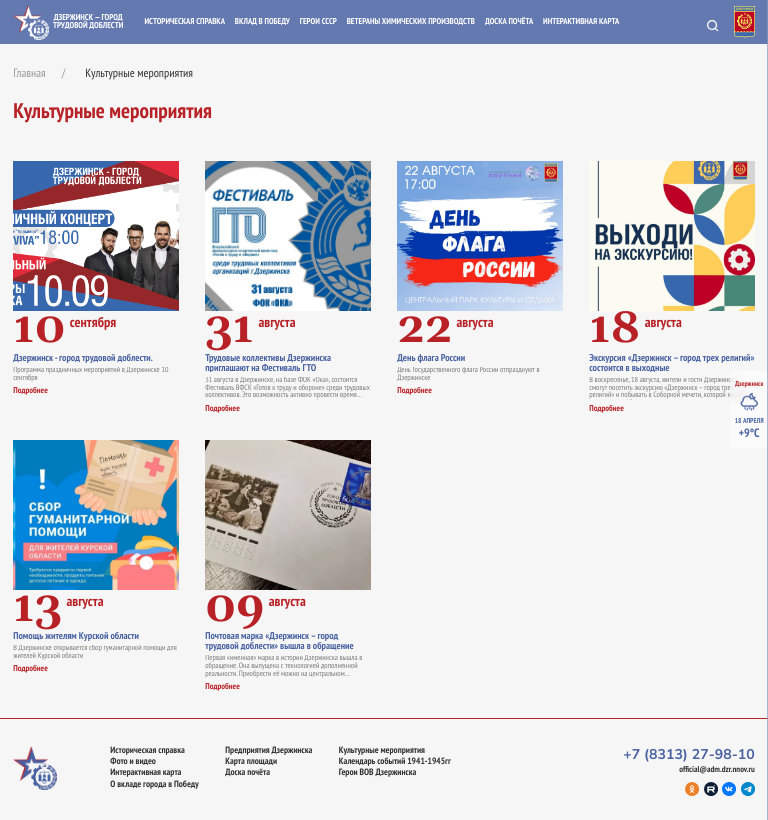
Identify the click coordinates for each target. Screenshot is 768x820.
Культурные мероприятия (382, 750)
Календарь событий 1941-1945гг (395, 761)
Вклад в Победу (262, 22)
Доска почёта (509, 22)
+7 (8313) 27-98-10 (689, 754)
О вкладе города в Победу (154, 784)
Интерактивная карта (581, 22)
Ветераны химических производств (411, 22)
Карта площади (251, 761)
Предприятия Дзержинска (268, 750)
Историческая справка (184, 22)
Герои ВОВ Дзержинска (377, 772)
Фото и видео (133, 761)
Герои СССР (318, 22)
